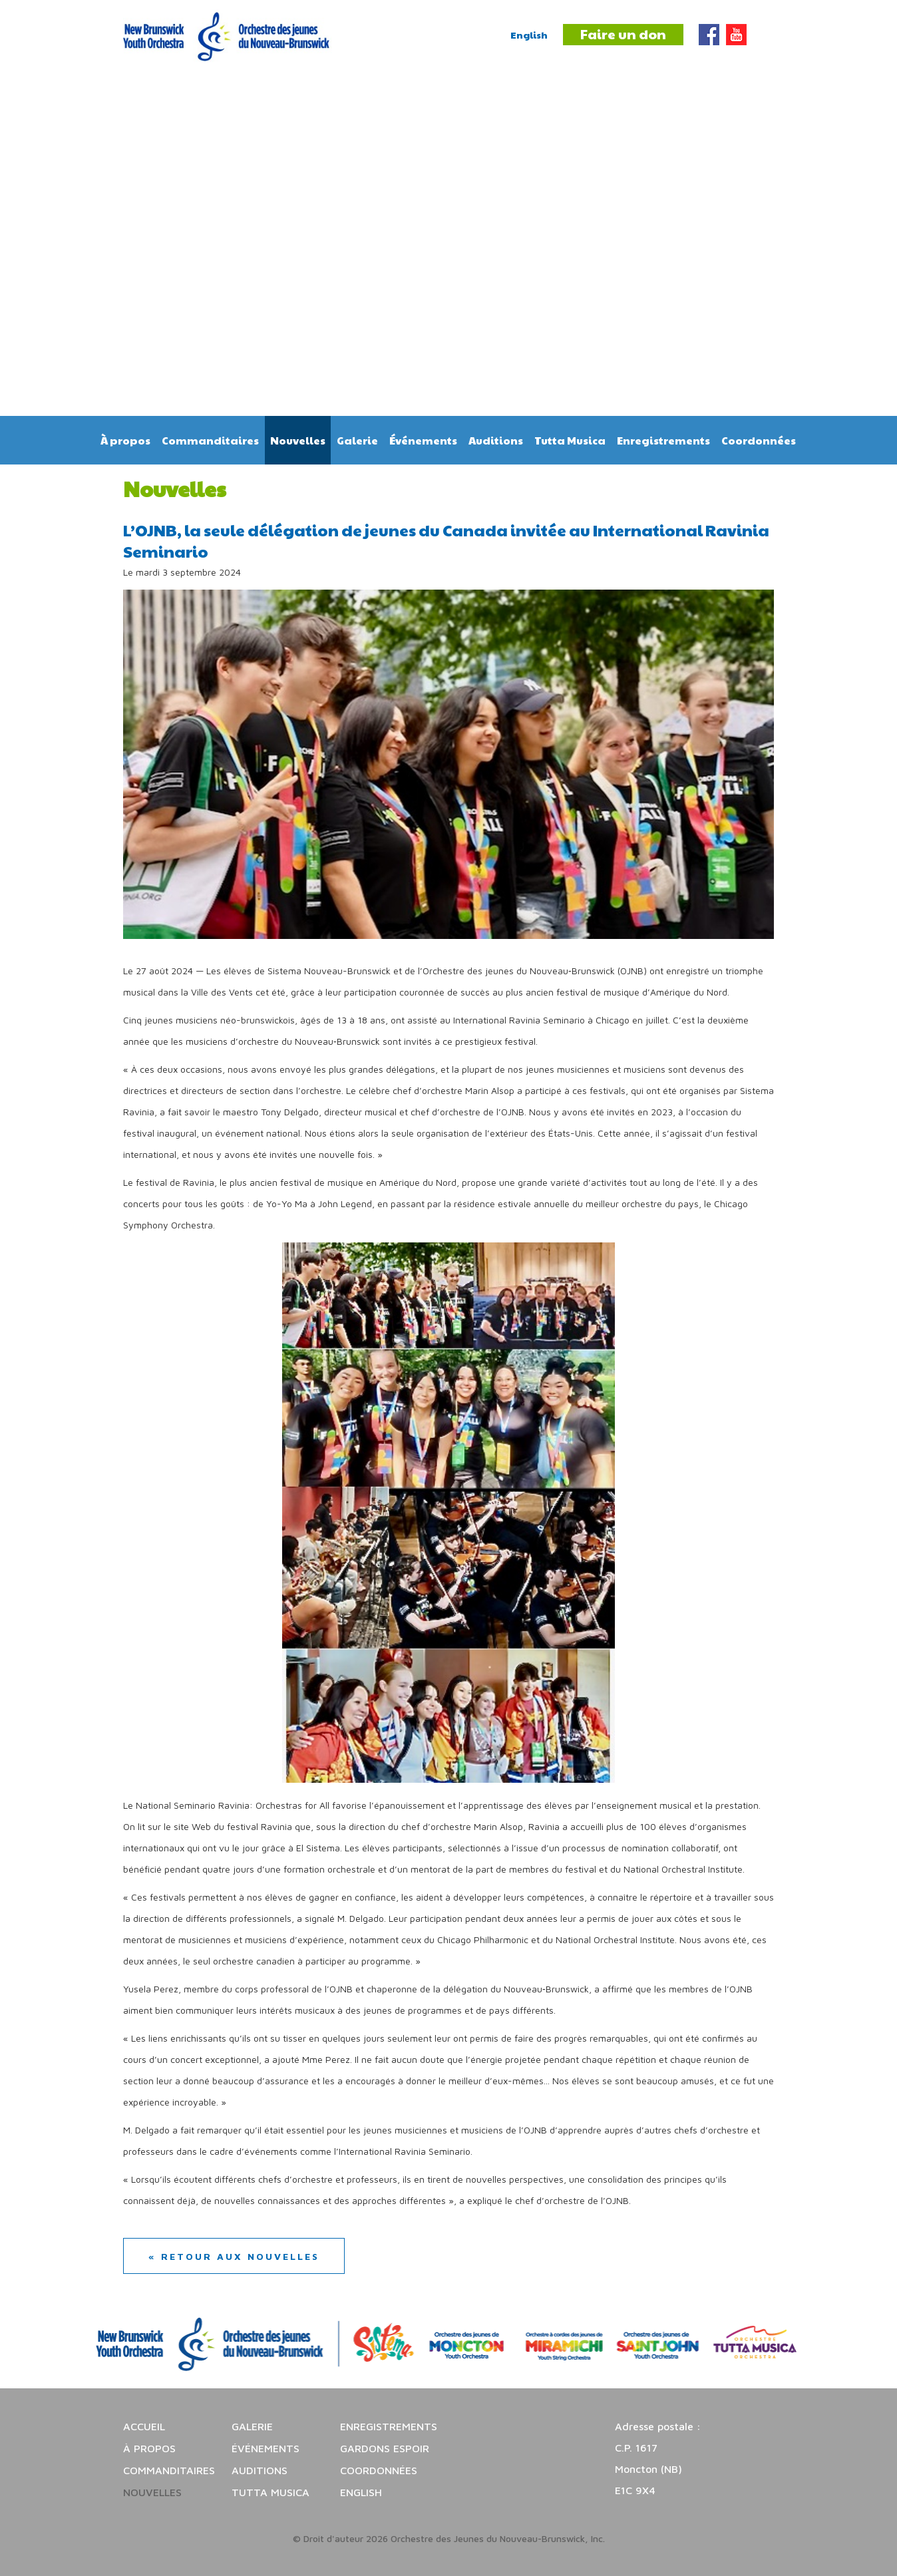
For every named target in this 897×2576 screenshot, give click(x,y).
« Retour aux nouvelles (233, 2256)
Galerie (357, 440)
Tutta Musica (570, 440)
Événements (423, 440)
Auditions (495, 440)
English (529, 34)
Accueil (144, 2426)
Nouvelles (297, 440)
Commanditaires (210, 440)
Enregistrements (663, 440)
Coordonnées (758, 440)
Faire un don (623, 34)
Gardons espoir (384, 2448)
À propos (125, 440)
